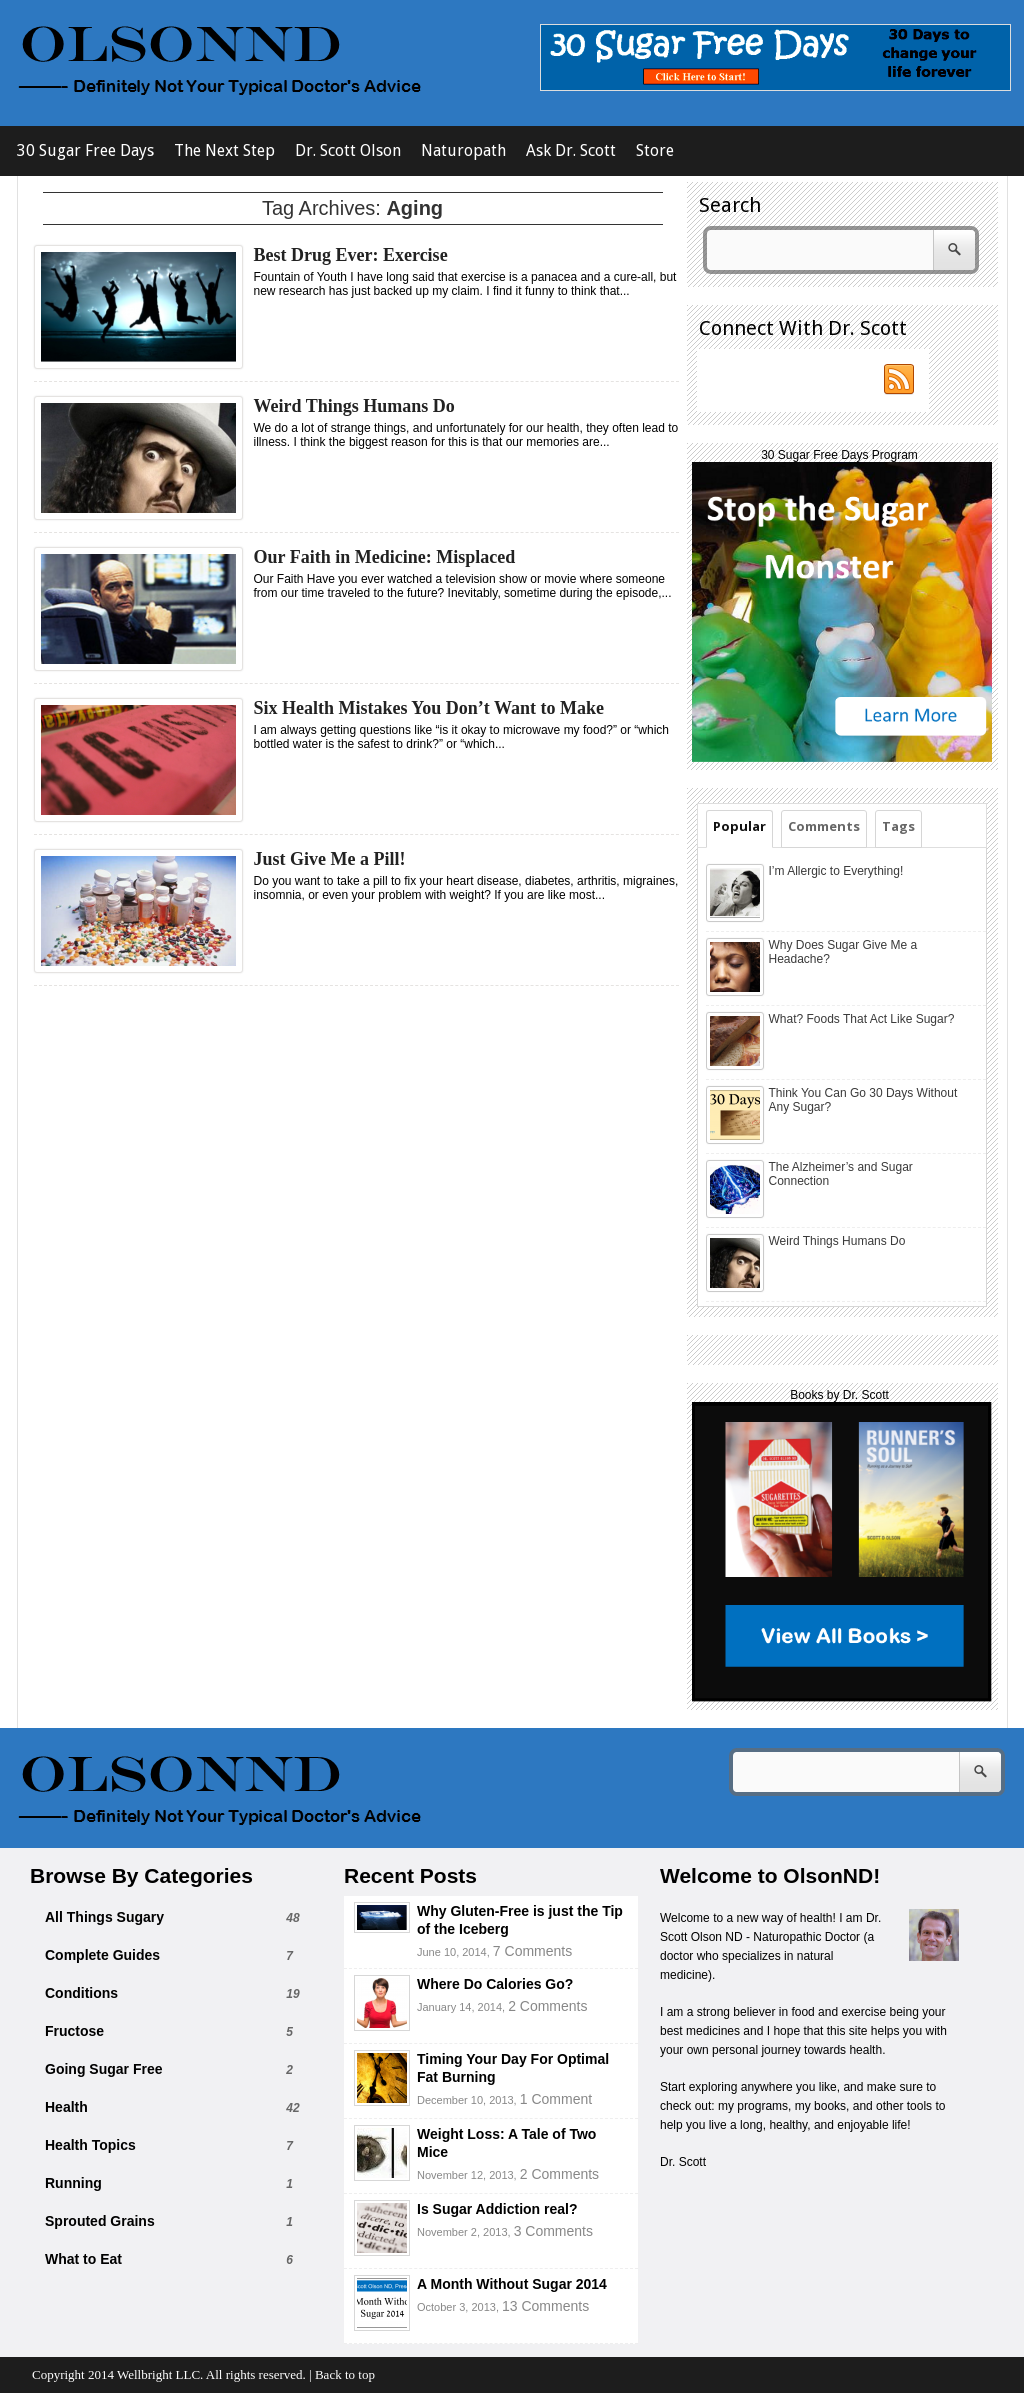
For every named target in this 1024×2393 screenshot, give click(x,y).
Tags (898, 826)
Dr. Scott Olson (348, 150)
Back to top (345, 2374)
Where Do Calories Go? (495, 1984)
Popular (739, 826)
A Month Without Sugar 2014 (512, 2284)
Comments (824, 826)
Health (66, 2107)
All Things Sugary (104, 1917)
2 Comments (547, 2006)
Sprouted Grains (100, 2221)
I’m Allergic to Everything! (836, 871)
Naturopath (463, 150)
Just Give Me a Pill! (330, 859)
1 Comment (556, 2099)
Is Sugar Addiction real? (497, 2209)
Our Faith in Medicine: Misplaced (385, 557)
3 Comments (553, 2231)
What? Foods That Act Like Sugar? (862, 1019)
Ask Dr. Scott (571, 150)
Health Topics (90, 2145)
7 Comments (532, 1951)
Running (73, 2183)
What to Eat (83, 2259)
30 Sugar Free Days (85, 150)
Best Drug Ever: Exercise (351, 255)
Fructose (74, 2031)
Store (655, 150)
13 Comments (545, 2306)
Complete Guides (102, 1955)
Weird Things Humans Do (354, 406)
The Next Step (224, 150)
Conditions (81, 1993)
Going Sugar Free (103, 2069)
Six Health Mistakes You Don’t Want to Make (429, 708)
